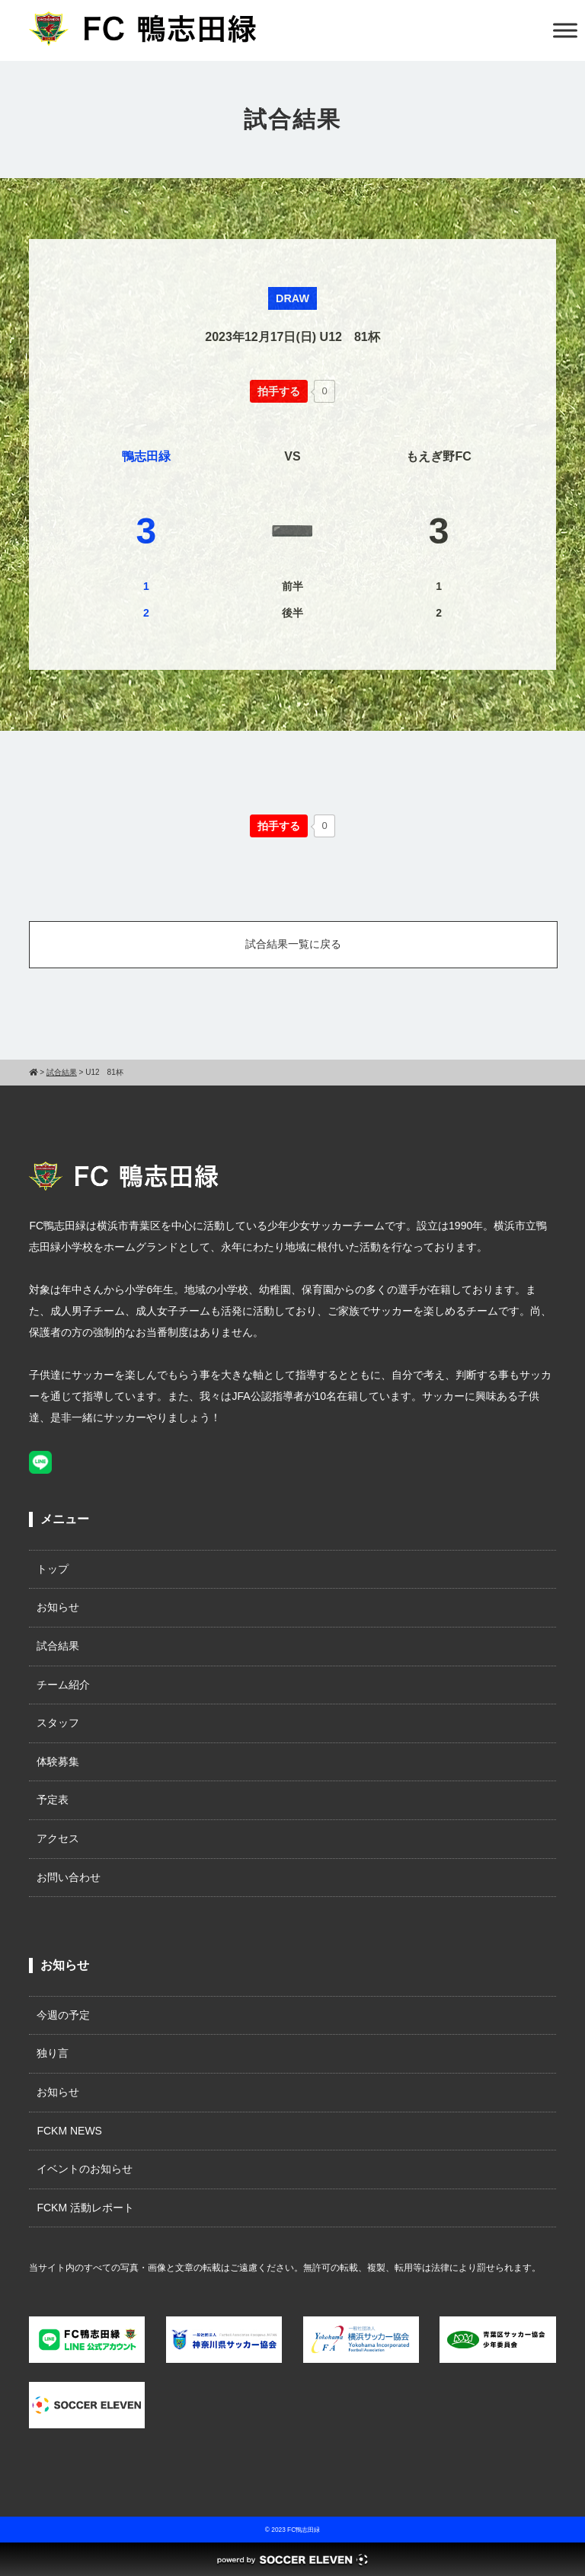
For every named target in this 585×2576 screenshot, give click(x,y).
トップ (53, 1569)
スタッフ (58, 1723)
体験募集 (58, 1761)
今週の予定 (63, 2015)
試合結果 (58, 1646)
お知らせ (58, 1607)
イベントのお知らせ (85, 2169)
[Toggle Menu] (565, 30)
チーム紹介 (63, 1685)
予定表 (53, 1799)
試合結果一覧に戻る (293, 944)
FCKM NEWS (75, 2131)
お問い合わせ (69, 1877)
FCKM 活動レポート (85, 2207)
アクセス (58, 1838)
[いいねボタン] (279, 391)
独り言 (53, 2053)
